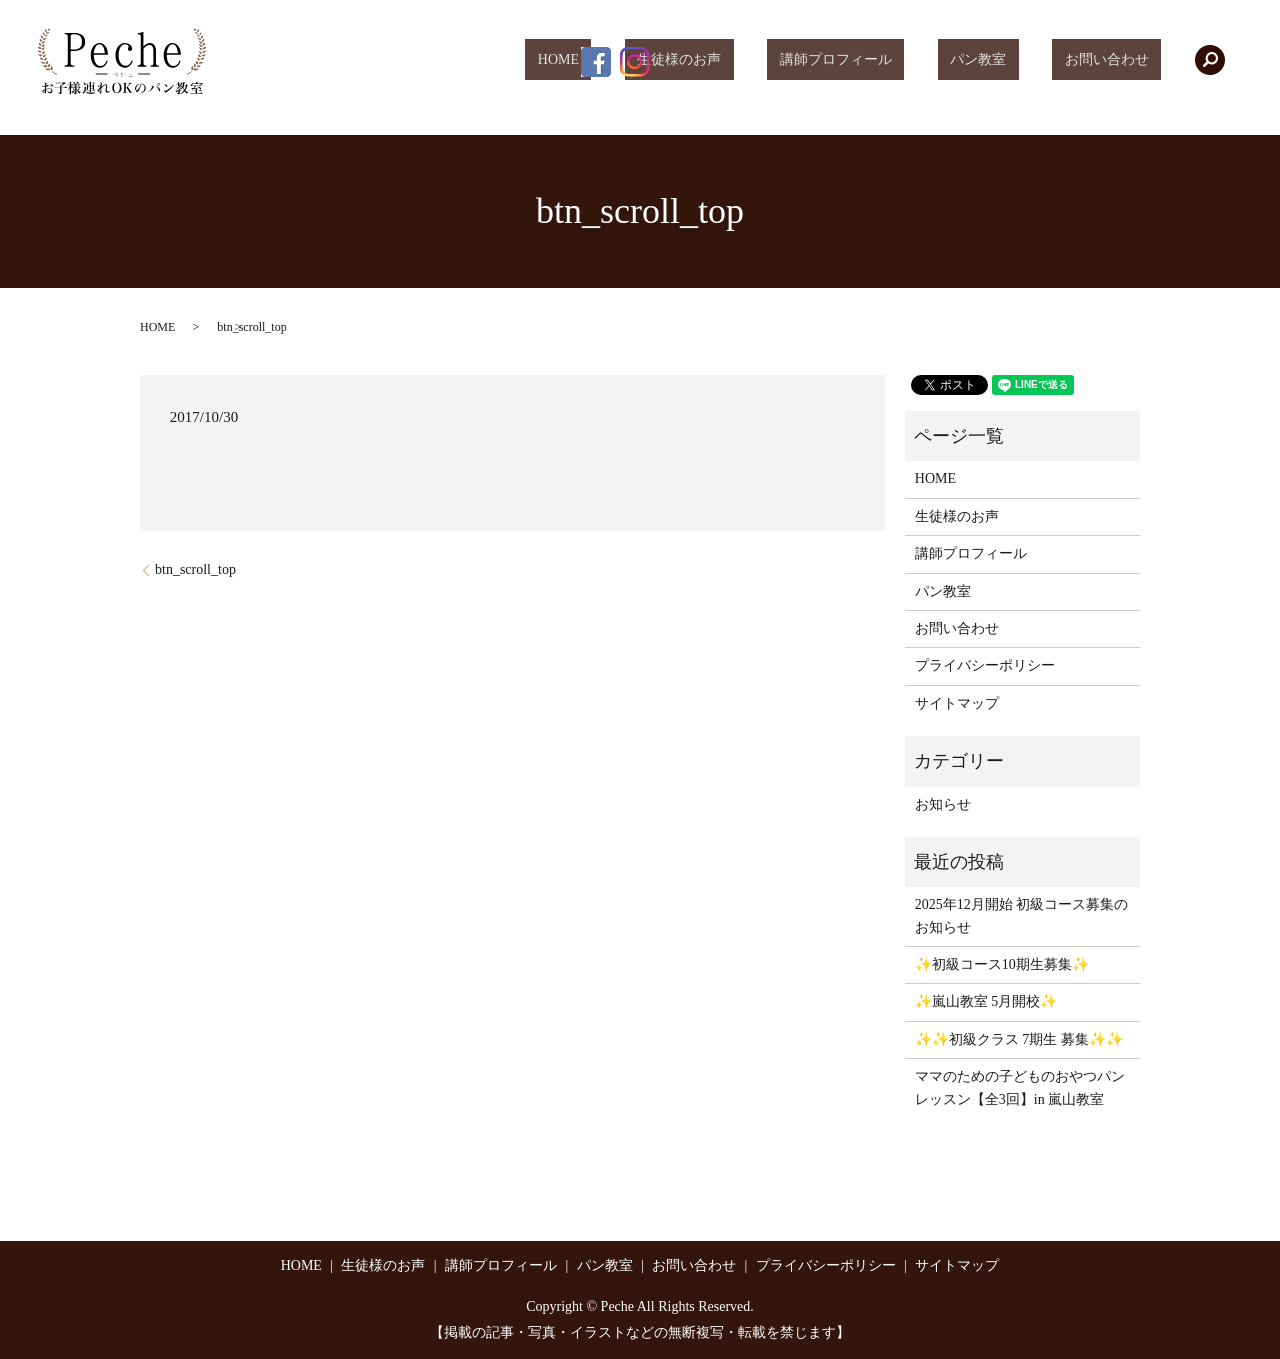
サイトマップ (957, 703)
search (1210, 60)
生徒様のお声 (766, 60)
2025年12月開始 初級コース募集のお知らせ (1022, 915)
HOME (670, 60)
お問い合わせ (1119, 60)
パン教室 (1016, 60)
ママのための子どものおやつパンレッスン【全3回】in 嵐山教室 (1020, 1087)
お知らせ (943, 804)
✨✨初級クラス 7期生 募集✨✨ (1019, 1039)
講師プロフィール (898, 60)
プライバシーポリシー (985, 665)
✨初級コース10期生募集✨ (1002, 964)
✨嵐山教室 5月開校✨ (986, 1001)
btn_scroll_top (195, 569)
